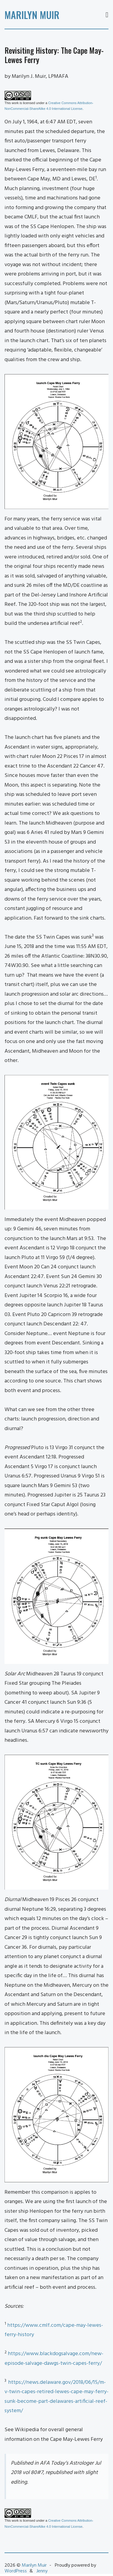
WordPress (16, 2571)
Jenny (42, 2571)
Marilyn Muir (32, 15)
